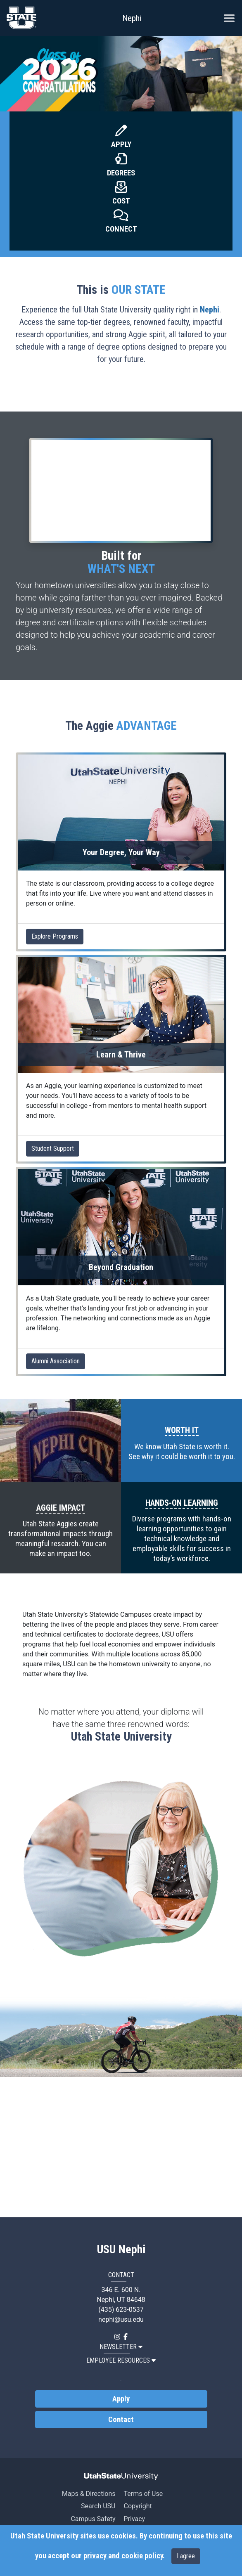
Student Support (52, 1148)
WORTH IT (182, 1430)
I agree (186, 2556)
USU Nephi (121, 2249)
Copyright (137, 2506)
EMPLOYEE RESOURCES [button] (121, 2360)
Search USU (98, 2506)
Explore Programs (54, 936)
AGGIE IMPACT (60, 1508)
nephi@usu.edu (121, 2319)
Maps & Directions (89, 2494)
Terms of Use (143, 2494)
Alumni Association (55, 1361)
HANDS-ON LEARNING (181, 1503)
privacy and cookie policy (123, 2555)
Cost (121, 201)
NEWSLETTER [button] (121, 2346)
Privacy (134, 2519)
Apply (121, 144)
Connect (121, 229)
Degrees (121, 172)
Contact (121, 2419)
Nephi (131, 18)
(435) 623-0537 (120, 2309)
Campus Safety (93, 2519)
